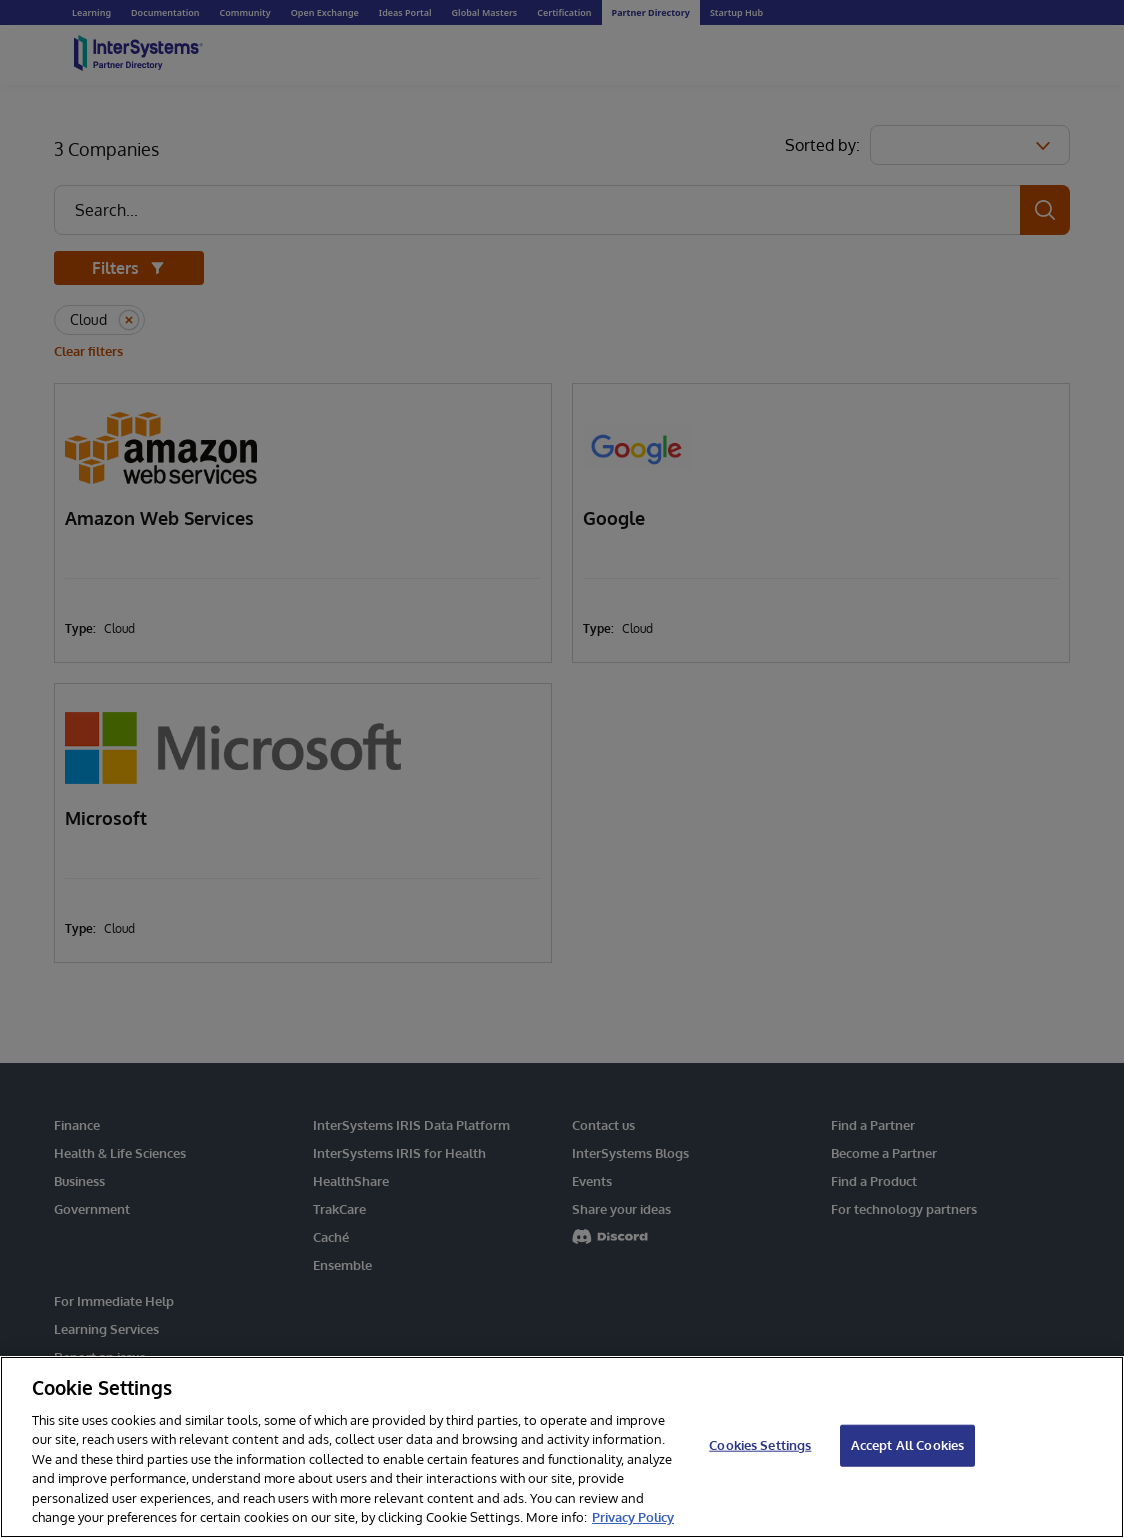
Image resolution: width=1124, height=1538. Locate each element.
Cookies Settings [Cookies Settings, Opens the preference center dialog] (760, 1445)
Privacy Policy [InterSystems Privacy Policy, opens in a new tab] (633, 1517)
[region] (562, 1447)
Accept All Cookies (907, 1445)
